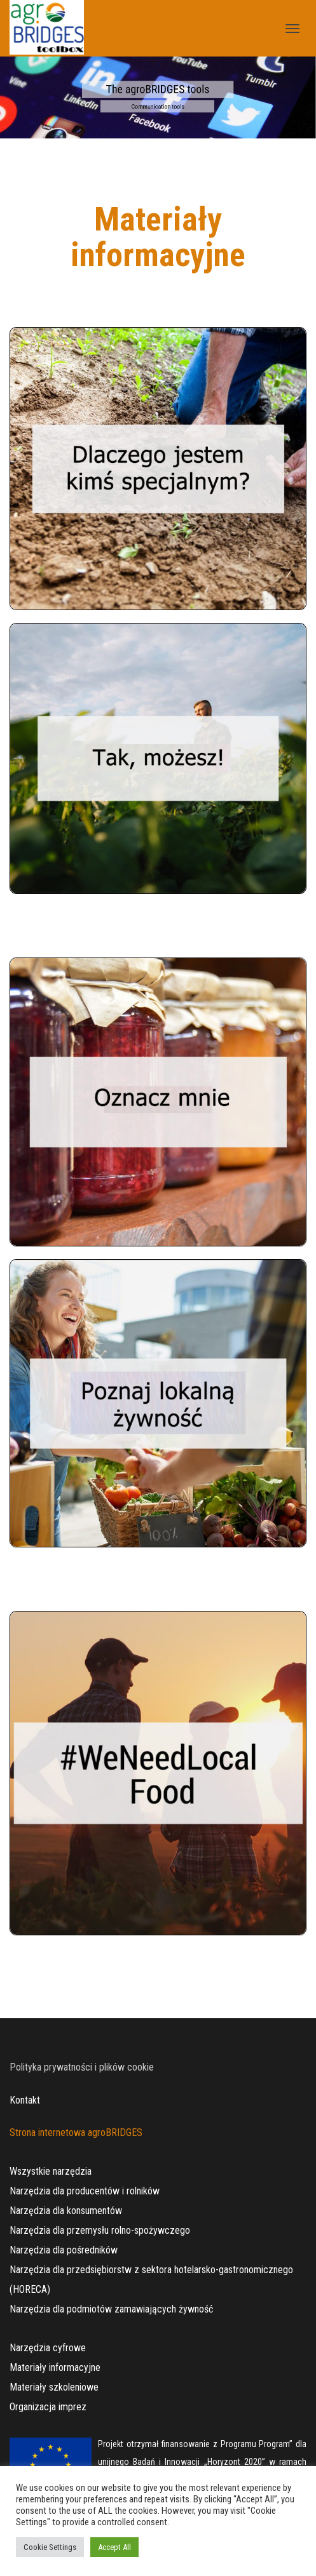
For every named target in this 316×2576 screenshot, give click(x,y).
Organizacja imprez (48, 2407)
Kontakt (25, 2100)
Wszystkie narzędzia (51, 2171)
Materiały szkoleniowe (54, 2387)
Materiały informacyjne (55, 2367)
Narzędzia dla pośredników (64, 2250)
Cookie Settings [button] (50, 2547)
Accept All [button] (114, 2547)
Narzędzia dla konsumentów (66, 2211)
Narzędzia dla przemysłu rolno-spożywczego (100, 2230)
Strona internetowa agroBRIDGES (76, 2132)
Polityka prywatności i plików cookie (82, 2067)
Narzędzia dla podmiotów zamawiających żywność (111, 2309)
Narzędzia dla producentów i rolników (85, 2191)
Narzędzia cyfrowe (48, 2348)
